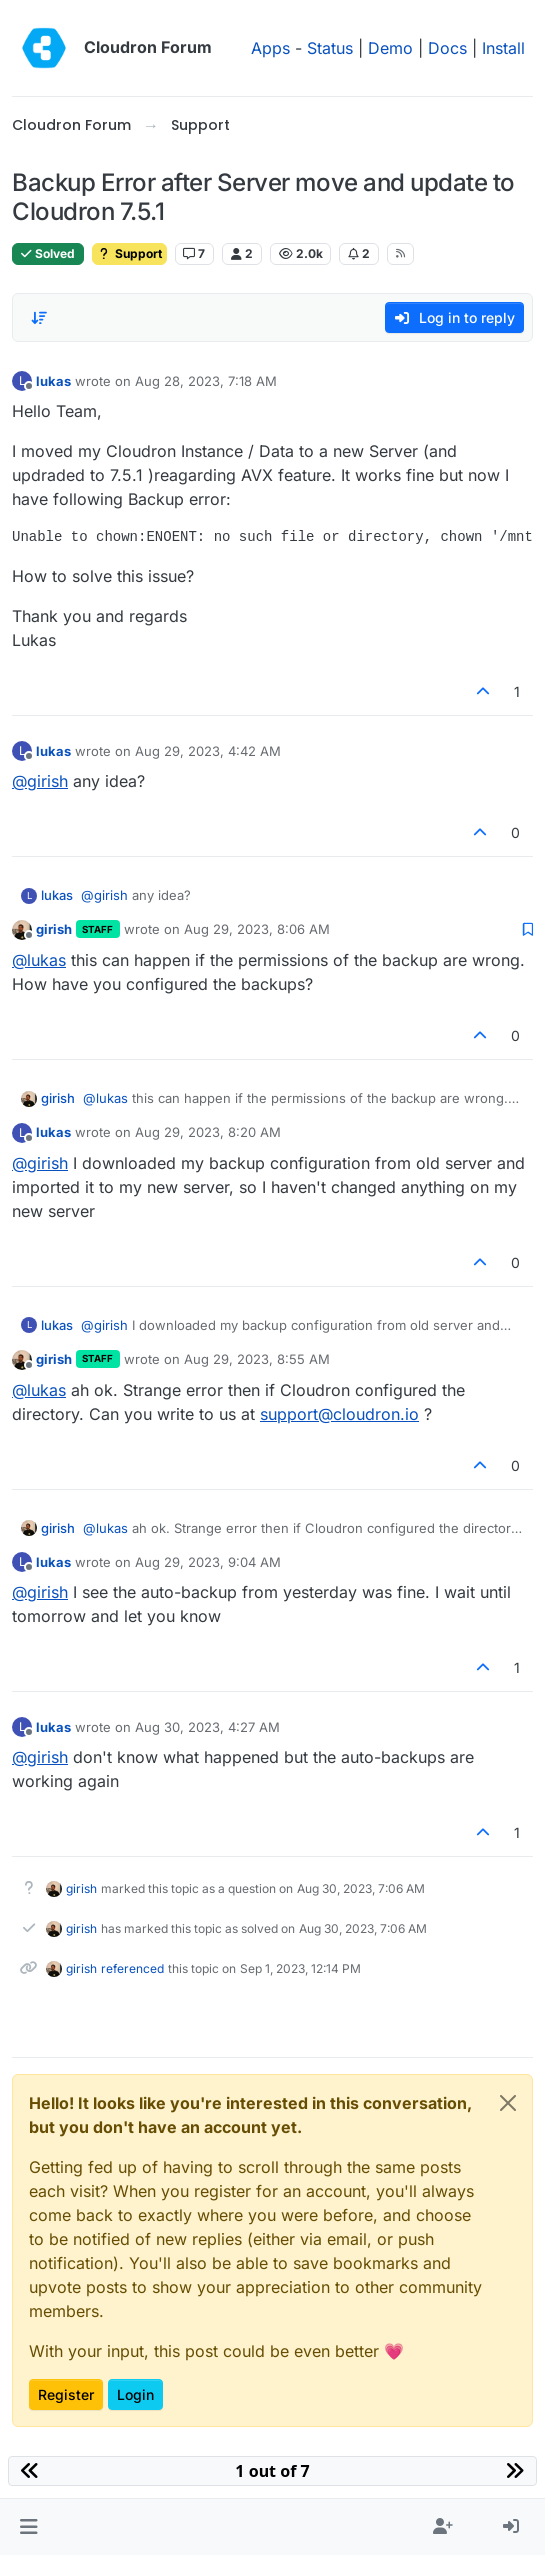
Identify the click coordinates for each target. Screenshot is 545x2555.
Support (129, 253)
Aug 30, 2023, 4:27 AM (207, 1727)
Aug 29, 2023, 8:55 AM (257, 1359)
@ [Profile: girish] (40, 781)
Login (135, 2394)
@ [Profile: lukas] (39, 960)
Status (330, 48)
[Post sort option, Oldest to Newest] (39, 318)
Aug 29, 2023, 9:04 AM (208, 1562)
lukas (53, 381)
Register (66, 2394)
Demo (390, 48)
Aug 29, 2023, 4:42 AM (208, 751)
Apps (270, 48)
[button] (28, 2527)
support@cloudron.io (339, 1414)
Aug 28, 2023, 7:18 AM (206, 381)
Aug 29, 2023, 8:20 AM (208, 1132)
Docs (447, 48)
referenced (132, 1968)
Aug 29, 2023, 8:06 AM (257, 929)
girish (54, 929)
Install (503, 48)
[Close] (508, 2103)
